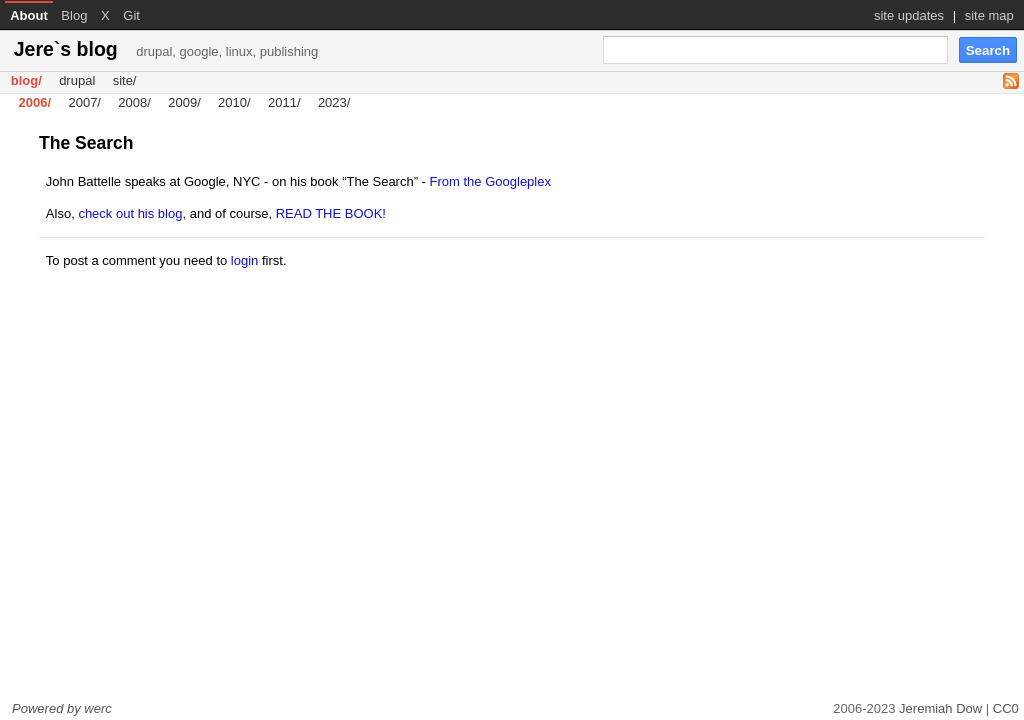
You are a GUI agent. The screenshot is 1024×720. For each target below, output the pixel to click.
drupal (77, 81)
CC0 (1006, 708)
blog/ (26, 81)
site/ (125, 81)
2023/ (334, 103)
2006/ (35, 103)
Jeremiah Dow (940, 708)
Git (131, 15)
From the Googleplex (490, 181)
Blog (74, 15)
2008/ (134, 103)
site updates (909, 15)
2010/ (234, 103)
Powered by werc (62, 708)
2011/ (284, 103)
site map (989, 15)
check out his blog (130, 213)
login (244, 260)
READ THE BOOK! (331, 213)
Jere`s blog (166, 49)
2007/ (84, 103)
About (29, 15)
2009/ (184, 103)
